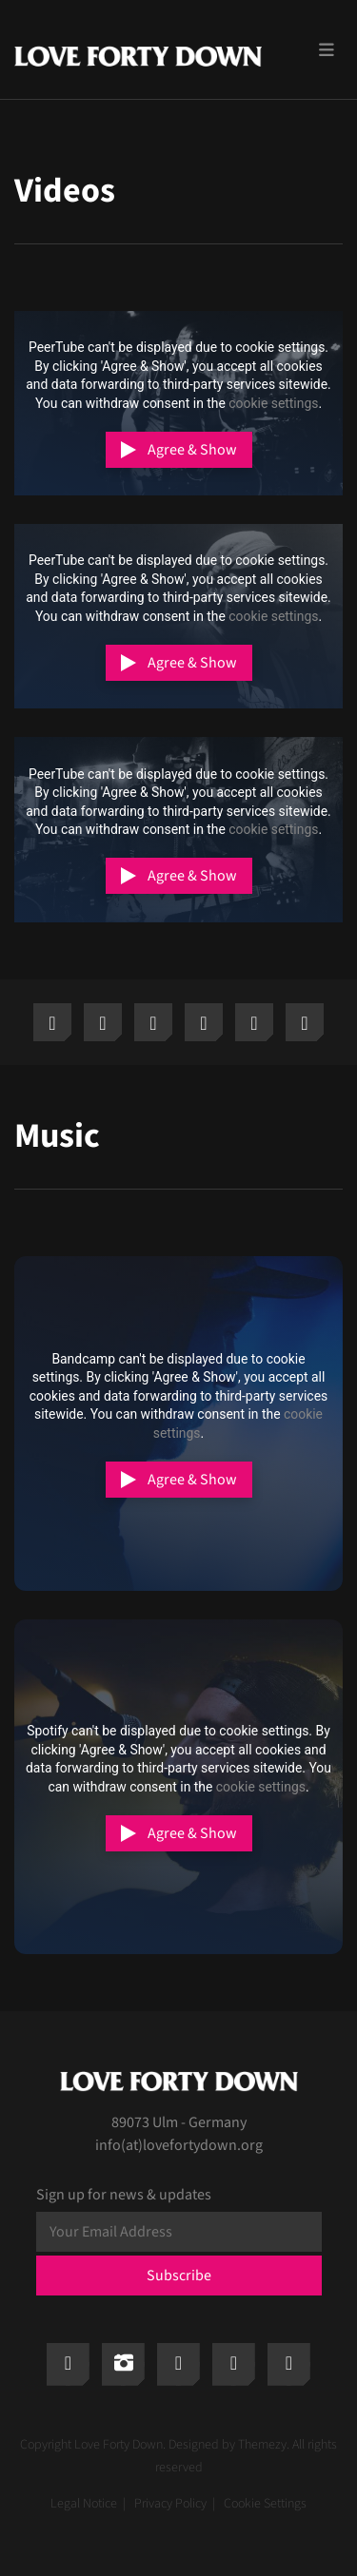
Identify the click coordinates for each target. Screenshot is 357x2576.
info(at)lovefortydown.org (179, 2145)
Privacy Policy (170, 2503)
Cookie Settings (265, 2503)
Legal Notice (83, 2503)
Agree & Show (192, 449)
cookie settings (273, 403)
